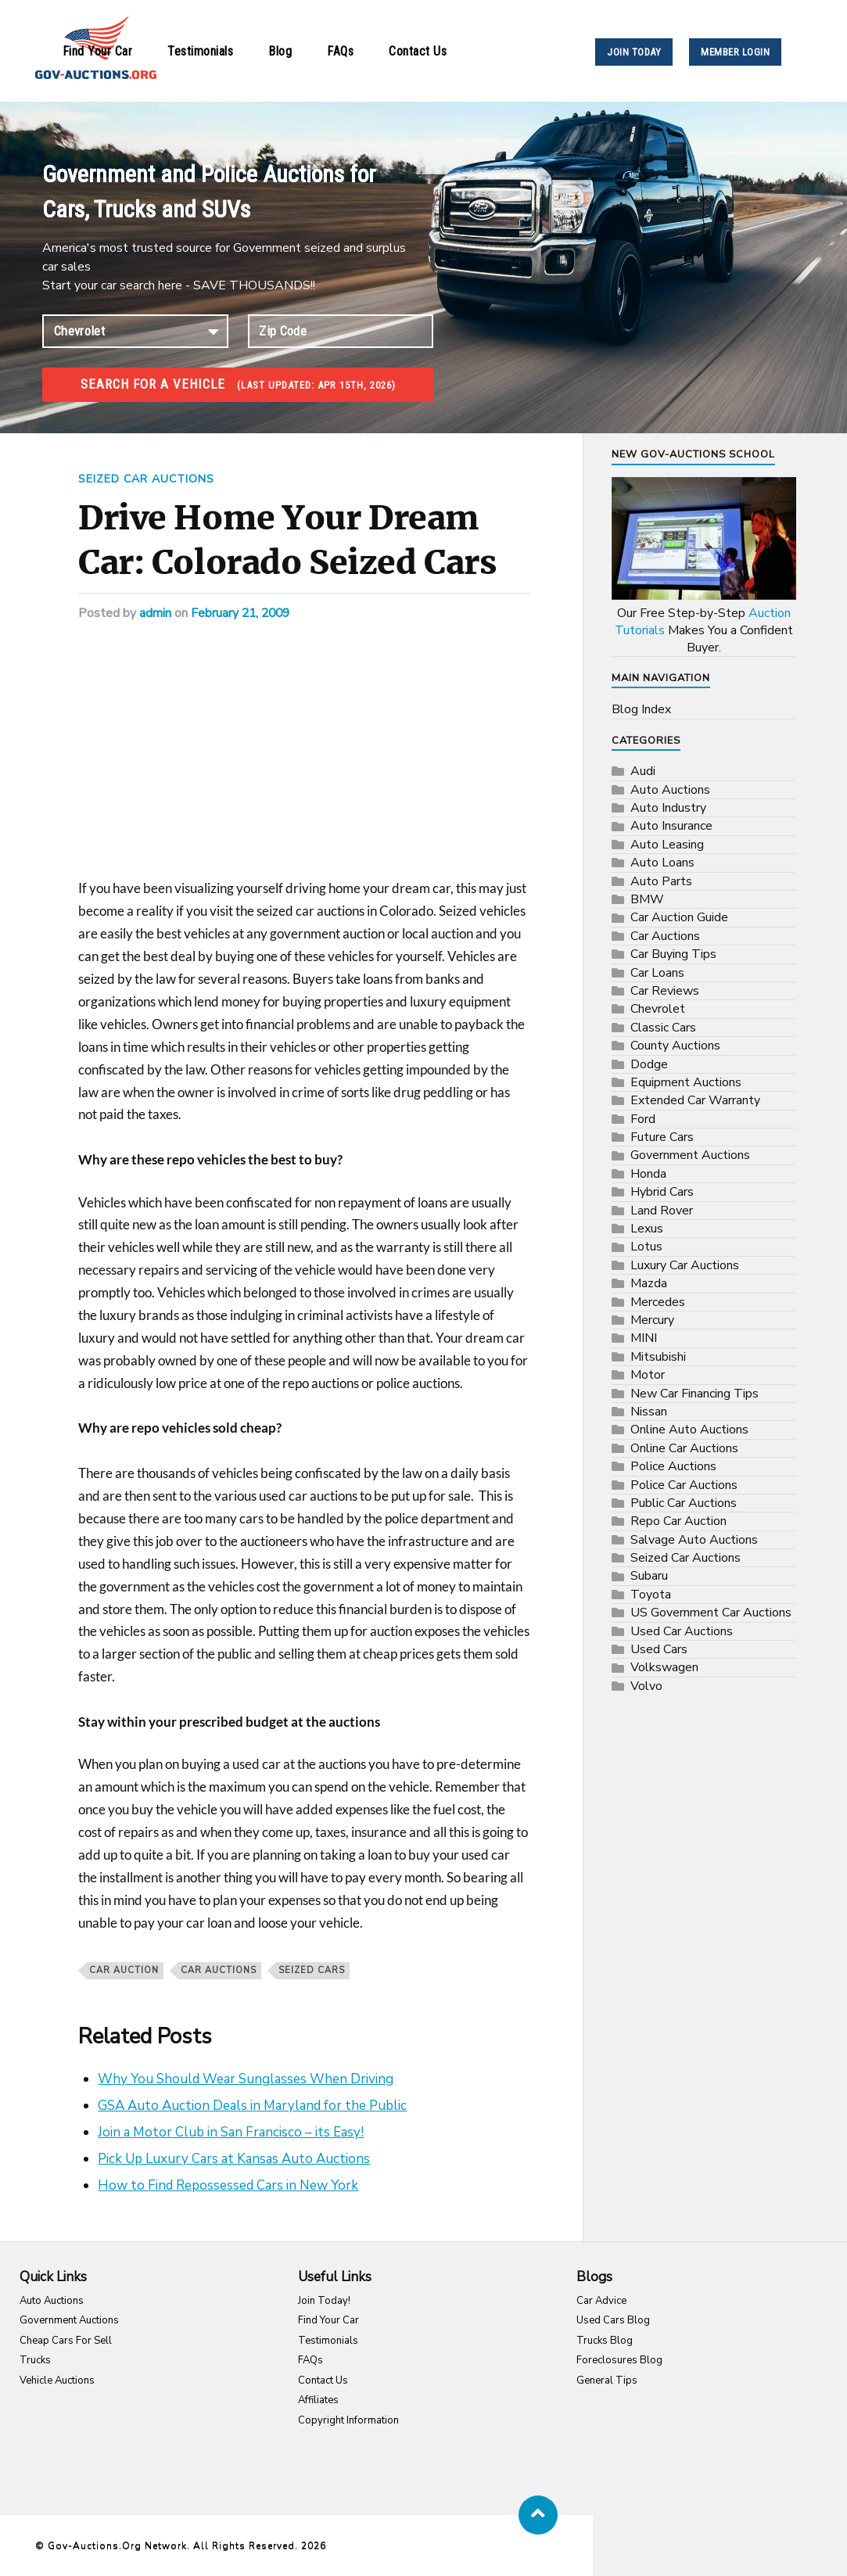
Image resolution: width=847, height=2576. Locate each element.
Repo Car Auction (678, 1521)
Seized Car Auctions (147, 478)
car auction (124, 1970)
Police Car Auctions (684, 1485)
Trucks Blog (604, 2341)
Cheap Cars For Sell (66, 2341)
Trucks (35, 2360)
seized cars (311, 1970)
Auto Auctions (670, 789)
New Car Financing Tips (694, 1393)
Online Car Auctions (684, 1448)
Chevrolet (657, 1008)
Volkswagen (664, 1667)
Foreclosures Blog (619, 2360)
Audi (642, 771)
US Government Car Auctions (710, 1612)
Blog (280, 51)
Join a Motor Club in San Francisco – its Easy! (231, 2132)
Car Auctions (219, 1970)
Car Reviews (664, 990)
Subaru (649, 1575)
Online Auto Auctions (689, 1429)
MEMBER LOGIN (735, 52)
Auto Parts (661, 881)
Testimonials (200, 51)
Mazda (648, 1283)
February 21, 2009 (242, 613)
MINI (643, 1338)
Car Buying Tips (673, 954)
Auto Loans (662, 862)
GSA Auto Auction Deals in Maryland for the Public (252, 2106)
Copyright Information (348, 2420)
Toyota (650, 1594)
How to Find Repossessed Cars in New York (228, 2185)
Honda (648, 1173)
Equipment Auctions (685, 1082)
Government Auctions (690, 1155)
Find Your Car (98, 51)
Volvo (646, 1686)
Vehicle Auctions (57, 2380)
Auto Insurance (671, 825)
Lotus (646, 1246)
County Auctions (675, 1045)
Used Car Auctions (681, 1631)
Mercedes (657, 1302)
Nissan (648, 1411)
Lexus (646, 1228)
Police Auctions (673, 1466)
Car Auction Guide (679, 917)
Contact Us (418, 51)
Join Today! (324, 2301)
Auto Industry (668, 807)
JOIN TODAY (634, 52)
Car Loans (657, 972)
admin (155, 613)
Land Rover (661, 1210)
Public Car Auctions (683, 1503)
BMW (647, 899)
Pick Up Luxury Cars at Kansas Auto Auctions (234, 2159)
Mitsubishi (658, 1356)
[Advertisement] (304, 761)
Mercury (652, 1320)
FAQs (340, 51)
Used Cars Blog (613, 2320)
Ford (642, 1119)
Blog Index (641, 709)
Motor (647, 1374)
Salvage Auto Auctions (694, 1539)
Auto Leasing (667, 844)
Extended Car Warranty (695, 1100)
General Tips (606, 2380)
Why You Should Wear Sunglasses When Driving (245, 2079)
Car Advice (601, 2301)
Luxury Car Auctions (684, 1265)
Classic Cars (663, 1027)
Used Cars (658, 1649)
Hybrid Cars (662, 1191)
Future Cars (662, 1137)
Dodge (649, 1064)
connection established (135, 331)
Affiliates (318, 2400)
